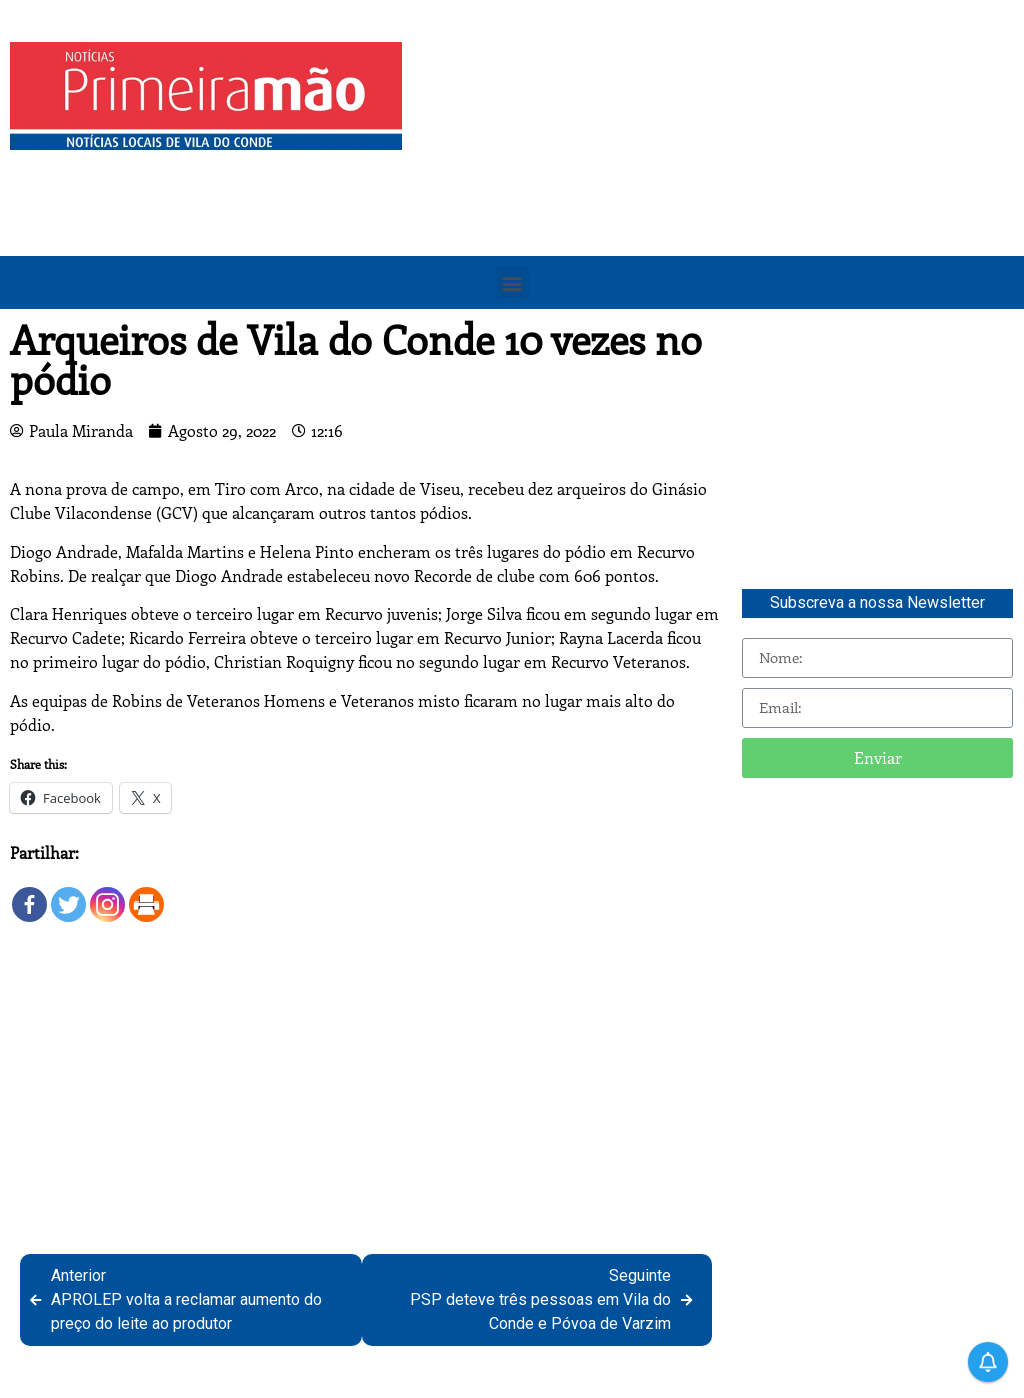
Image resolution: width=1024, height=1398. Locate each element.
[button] (512, 282)
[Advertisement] (718, 182)
